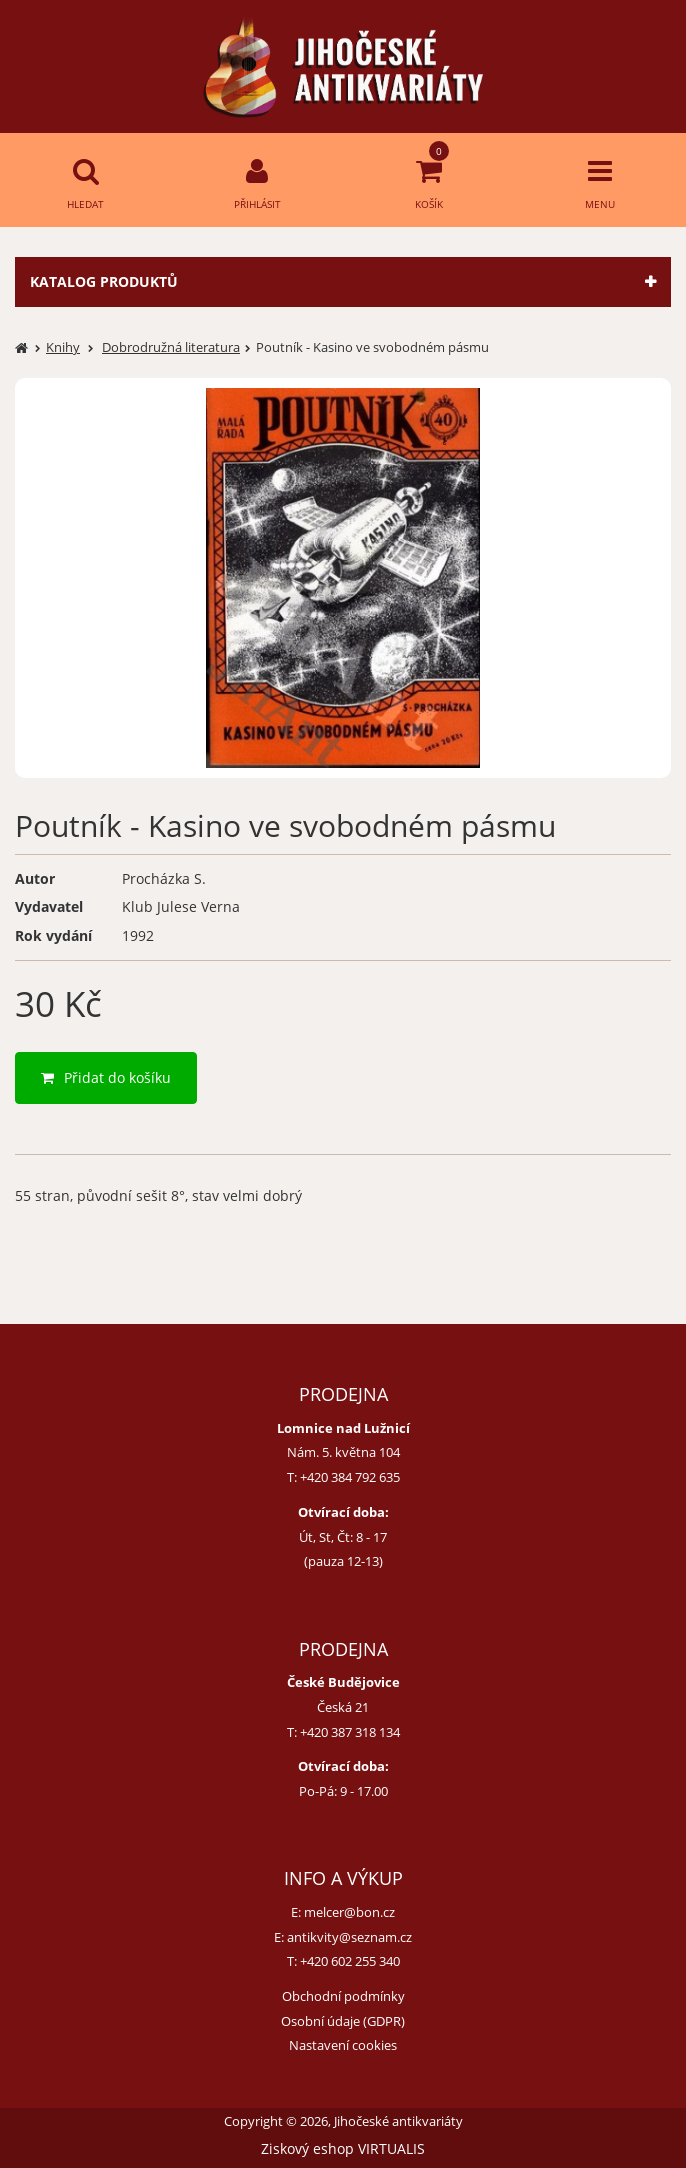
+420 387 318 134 (350, 1732)
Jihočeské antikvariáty (398, 2121)
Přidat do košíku (106, 1077)
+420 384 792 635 (350, 1477)
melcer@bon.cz (349, 1912)
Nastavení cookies (343, 2045)
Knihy (63, 347)
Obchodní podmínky (343, 1996)
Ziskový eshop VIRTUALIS (343, 2148)
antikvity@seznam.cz (349, 1937)
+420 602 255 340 (350, 1961)
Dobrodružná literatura (171, 347)
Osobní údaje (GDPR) (343, 2021)
